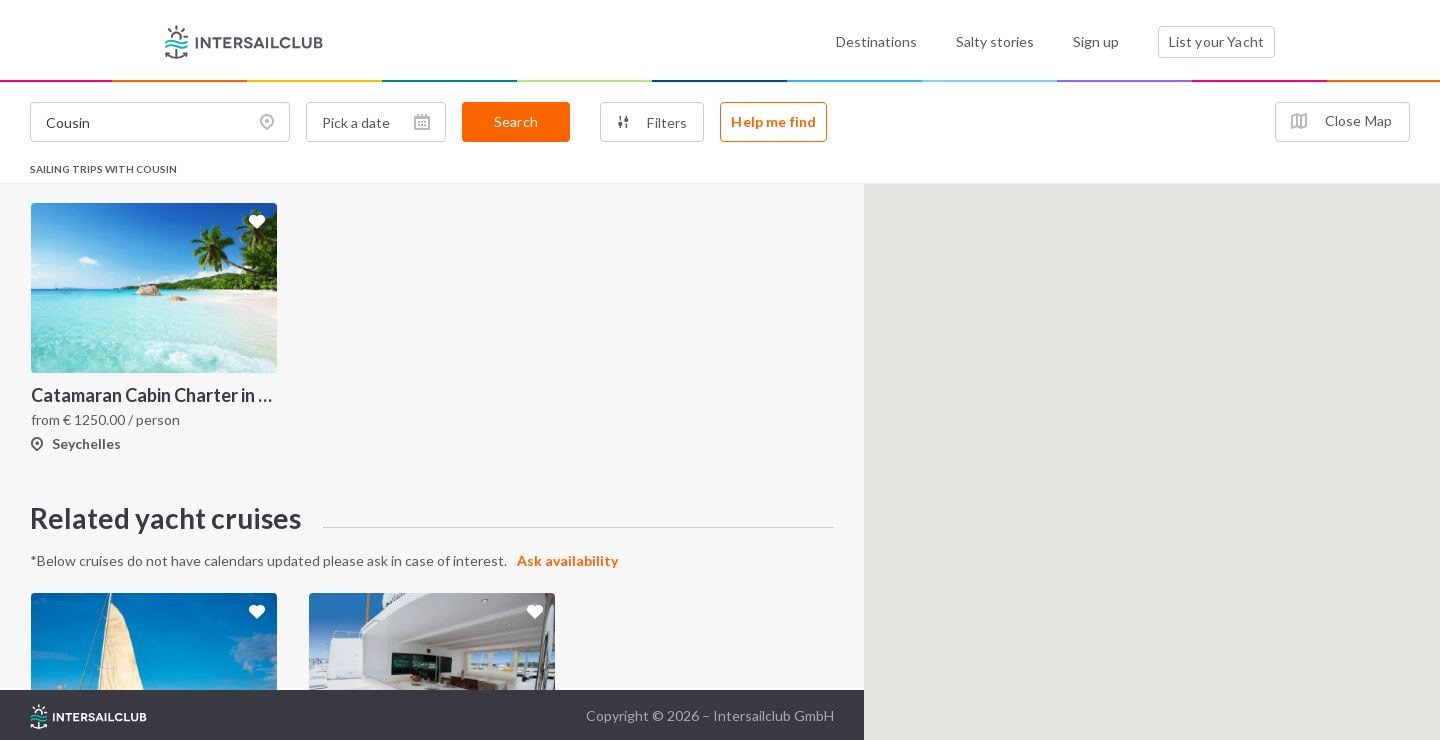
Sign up (1096, 41)
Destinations (876, 41)
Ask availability (567, 560)
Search (516, 121)
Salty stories (995, 41)
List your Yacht (1216, 41)
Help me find (773, 121)
